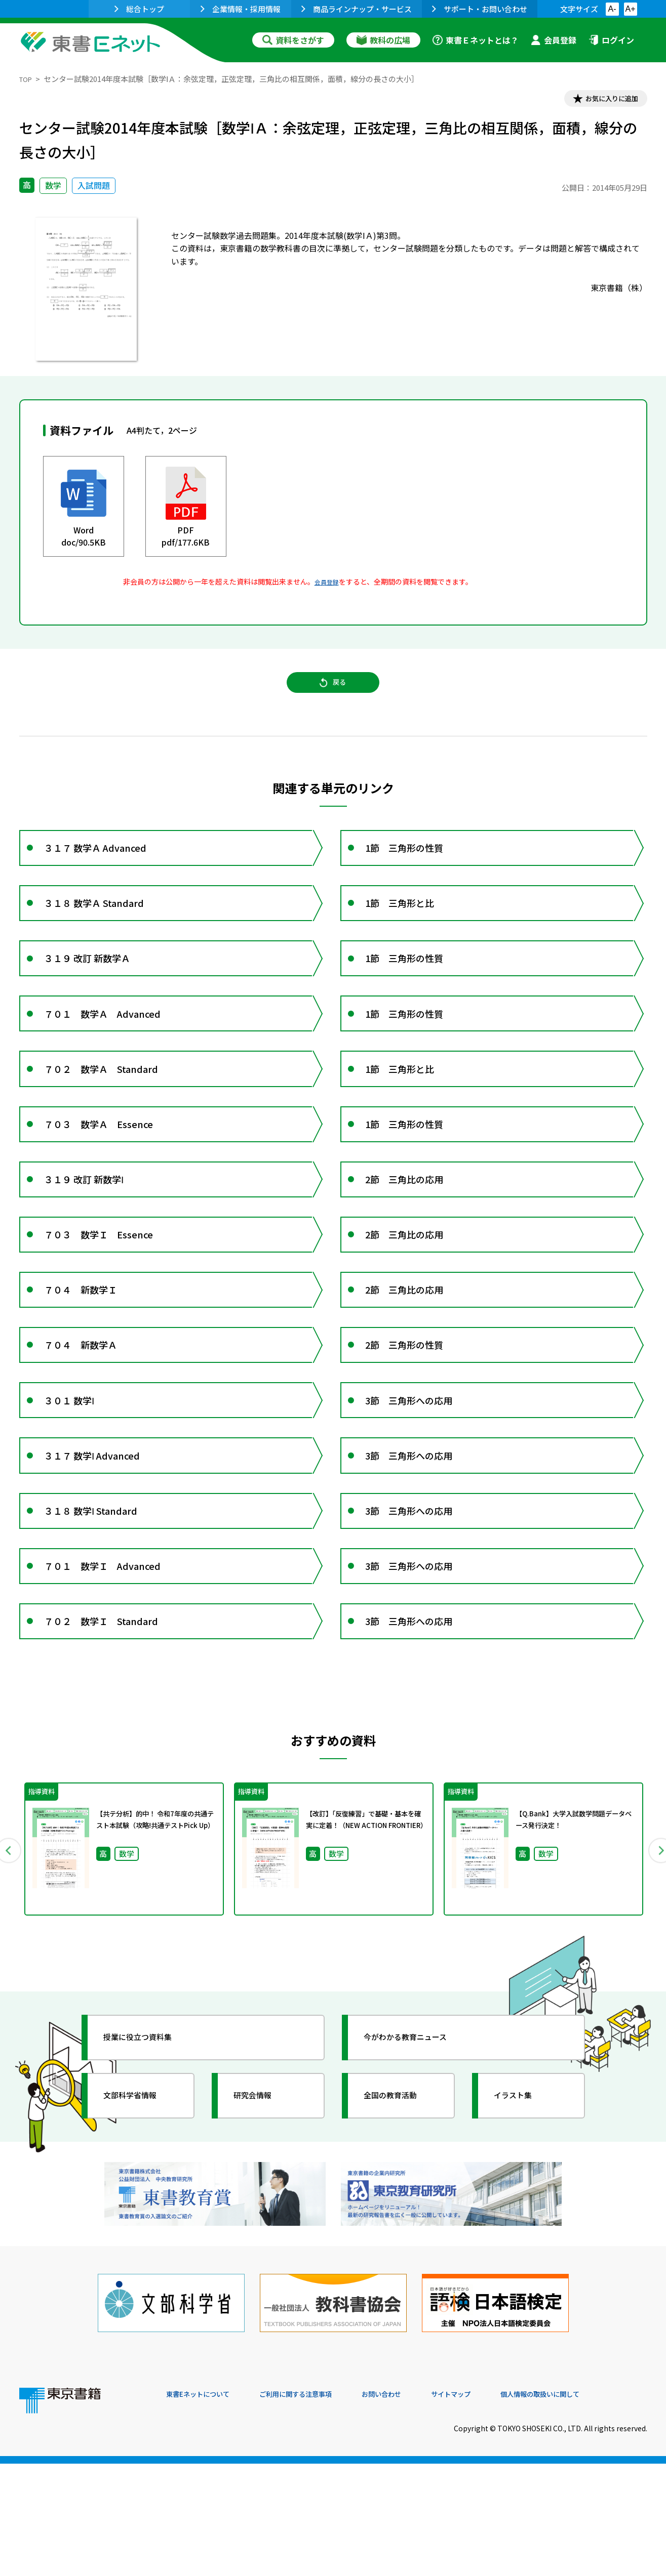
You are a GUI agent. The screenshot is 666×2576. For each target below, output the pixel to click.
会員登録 (553, 40)
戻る (333, 693)
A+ (630, 9)
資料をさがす (293, 40)
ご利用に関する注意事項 (318, 2507)
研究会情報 (261, 2226)
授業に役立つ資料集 (149, 2168)
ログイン (611, 40)
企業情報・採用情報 (241, 9)
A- (612, 9)
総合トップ (139, 9)
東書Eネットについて (205, 2507)
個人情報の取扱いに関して (598, 2507)
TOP (27, 78)
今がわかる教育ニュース (418, 2168)
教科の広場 (383, 40)
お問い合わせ (417, 2507)
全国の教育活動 (400, 2226)
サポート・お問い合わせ (479, 9)
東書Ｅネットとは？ (476, 40)
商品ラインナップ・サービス (356, 9)
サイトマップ (496, 2507)
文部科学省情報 (140, 2226)
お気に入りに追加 (603, 100)
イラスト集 (521, 2226)
